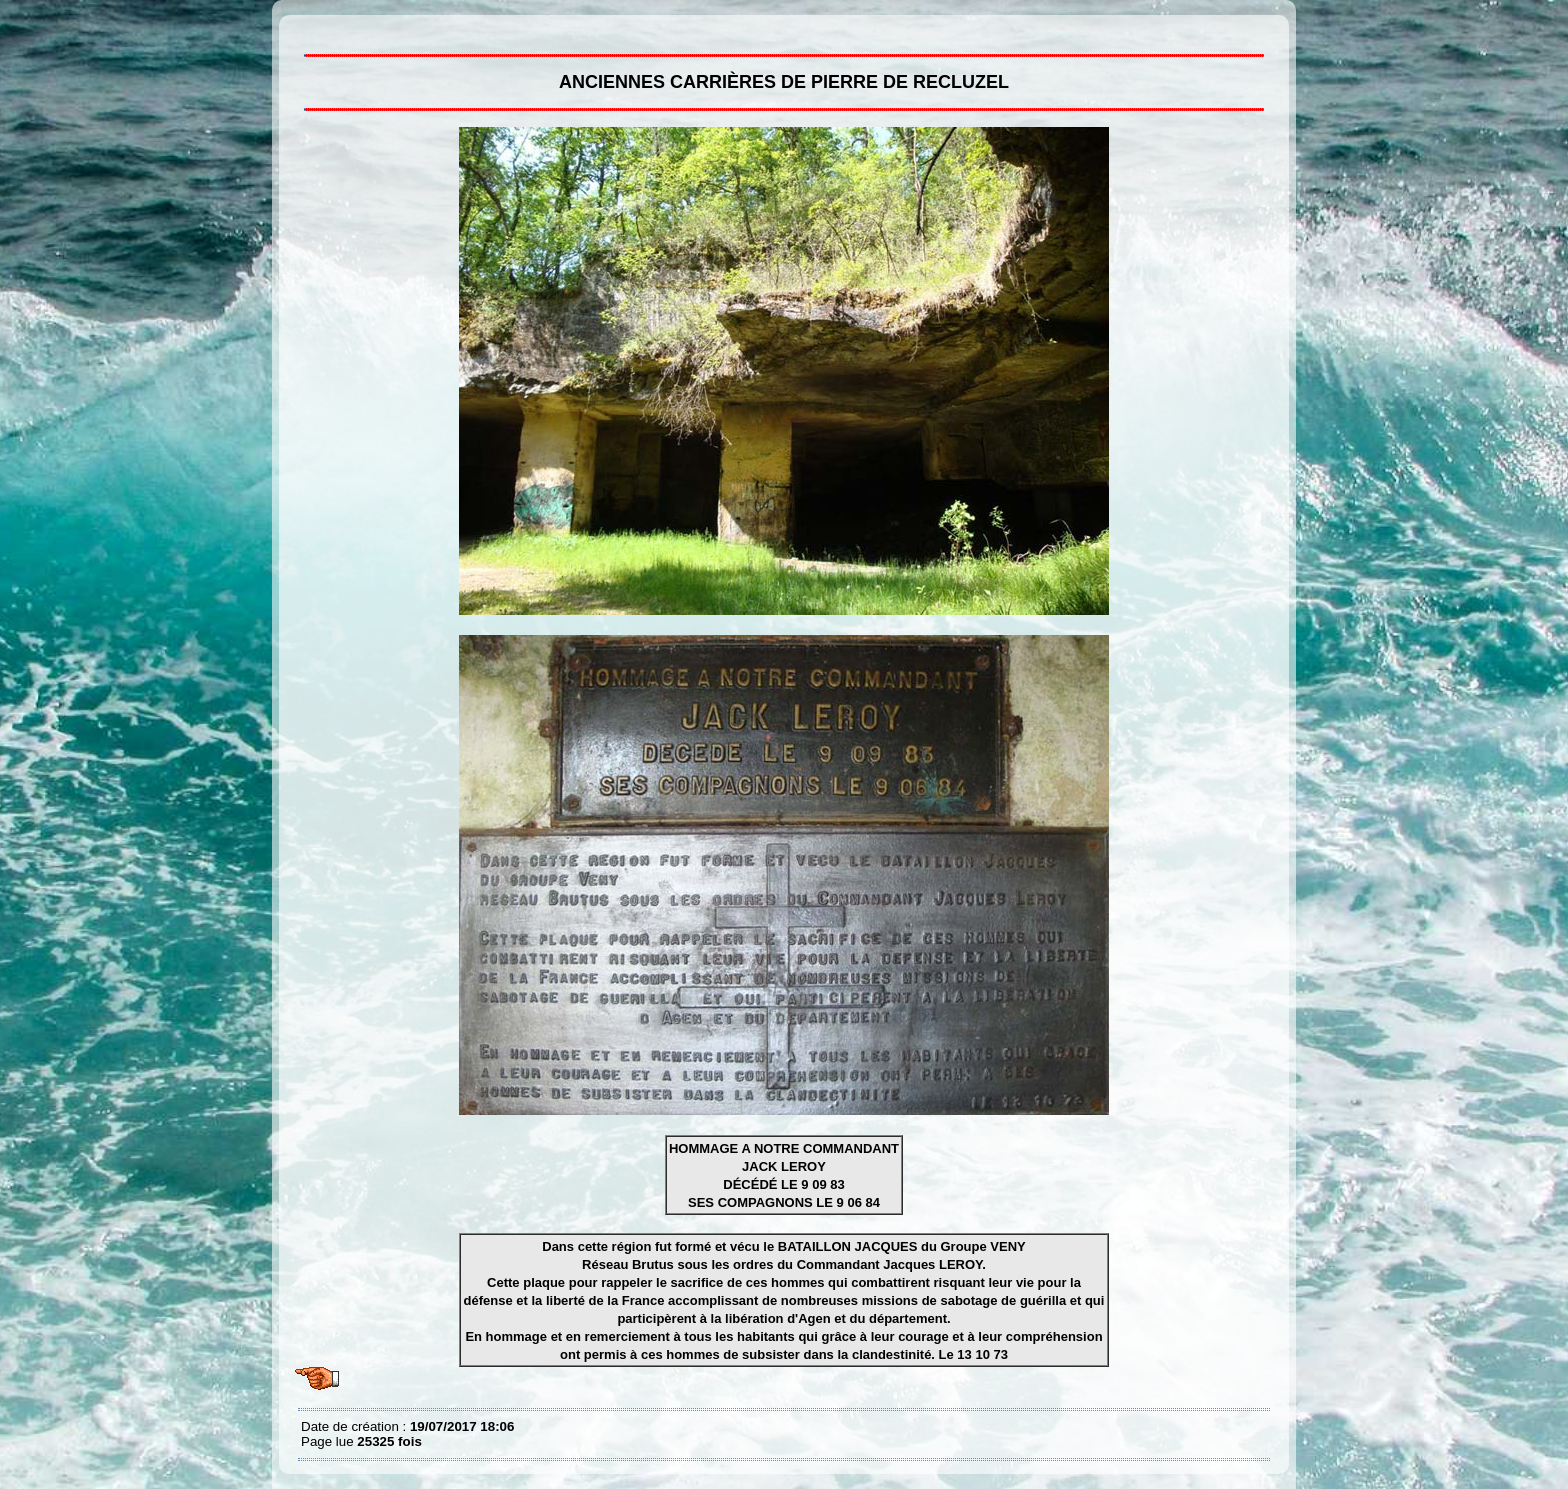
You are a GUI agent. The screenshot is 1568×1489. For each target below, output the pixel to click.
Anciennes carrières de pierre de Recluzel (306, 30)
